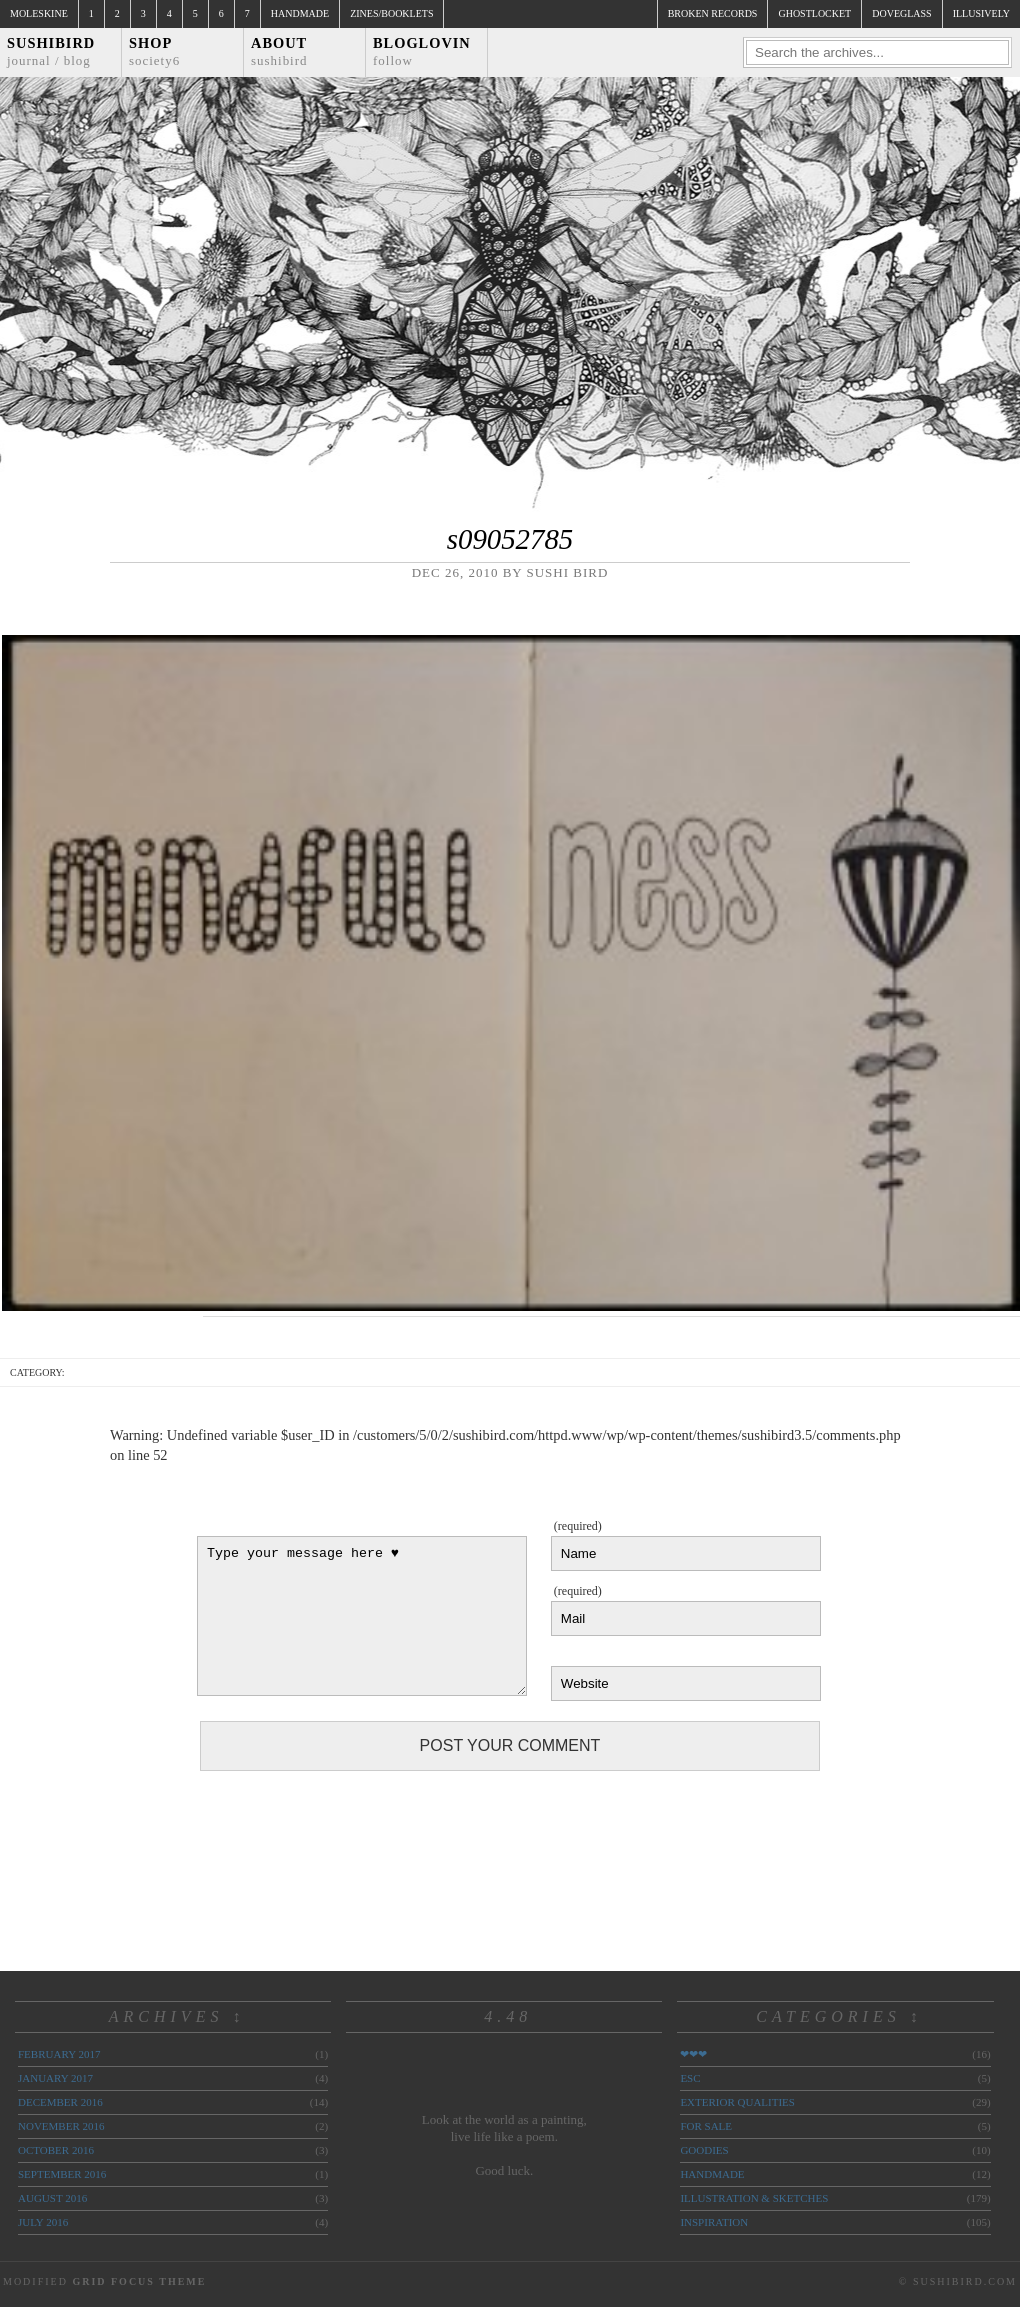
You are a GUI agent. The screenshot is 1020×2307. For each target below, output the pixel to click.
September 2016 (62, 2174)
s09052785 (510, 539)
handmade (712, 2174)
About (279, 51)
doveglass (901, 13)
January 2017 (55, 2078)
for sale (706, 2126)
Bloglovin (422, 51)
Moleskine (39, 13)
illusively (981, 13)
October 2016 (56, 2150)
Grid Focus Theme (139, 2281)
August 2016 (52, 2198)
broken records (713, 13)
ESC (690, 2078)
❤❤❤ (693, 2054)
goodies (704, 2150)
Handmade (300, 13)
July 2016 (43, 2222)
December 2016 (60, 2102)
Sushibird (51, 51)
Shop (154, 51)
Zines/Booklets (391, 13)
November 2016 (61, 2126)
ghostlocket (814, 13)
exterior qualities (737, 2102)
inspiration (714, 2222)
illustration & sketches (754, 2198)
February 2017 (59, 2054)
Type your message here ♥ (362, 1616)
